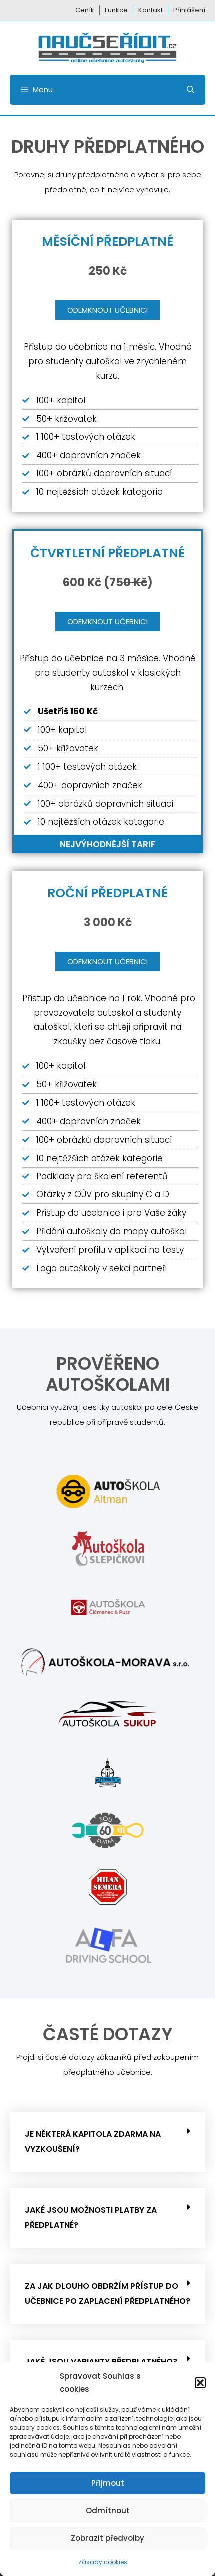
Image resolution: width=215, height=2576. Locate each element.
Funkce (116, 10)
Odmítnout (108, 2510)
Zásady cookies (102, 2562)
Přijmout (107, 2483)
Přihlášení (189, 10)
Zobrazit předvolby (107, 2538)
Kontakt (150, 10)
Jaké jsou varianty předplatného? (101, 2361)
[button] (200, 2383)
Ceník (84, 10)
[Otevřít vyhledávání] (190, 90)
